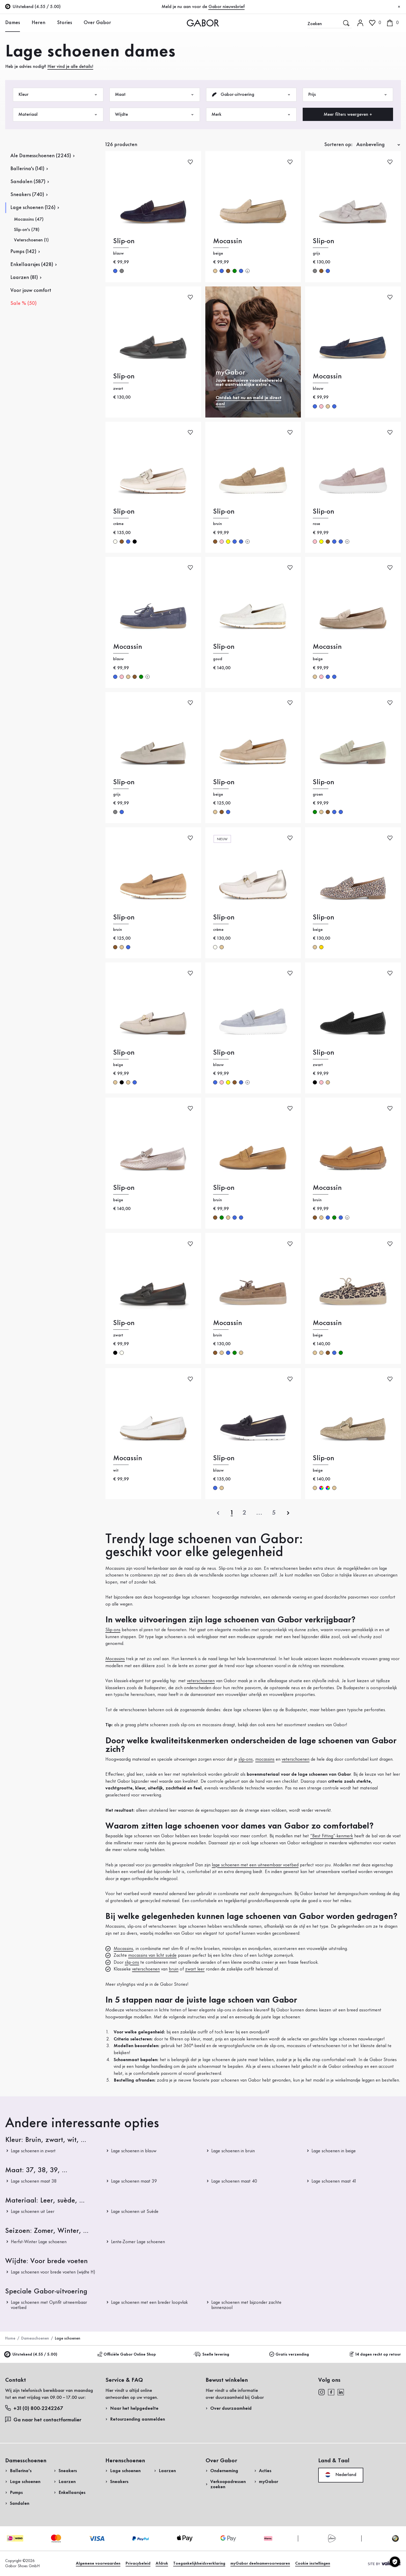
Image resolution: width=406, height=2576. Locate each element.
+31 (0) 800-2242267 (34, 2408)
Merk (251, 114)
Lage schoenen (25, 2482)
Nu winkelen (383, 152)
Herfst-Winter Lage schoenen (39, 2242)
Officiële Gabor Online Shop (126, 2354)
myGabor (268, 2482)
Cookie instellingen (312, 2563)
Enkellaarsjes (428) (31, 264)
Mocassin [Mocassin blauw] (327, 376)
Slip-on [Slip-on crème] (124, 511)
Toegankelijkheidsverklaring (199, 2563)
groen (235, 271)
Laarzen (67, 2482)
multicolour (321, 1488)
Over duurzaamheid (231, 2408)
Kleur (58, 94)
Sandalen (19, 2503)
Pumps (16, 2493)
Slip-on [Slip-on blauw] (124, 241)
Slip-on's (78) (26, 230)
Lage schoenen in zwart (33, 2151)
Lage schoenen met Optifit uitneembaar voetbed (49, 2305)
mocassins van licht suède (152, 1955)
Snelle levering (212, 2354)
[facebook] (331, 2391)
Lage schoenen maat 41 (333, 2181)
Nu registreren (368, 69)
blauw (115, 271)
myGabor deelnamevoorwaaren (260, 2563)
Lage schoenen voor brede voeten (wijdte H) (53, 2272)
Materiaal (58, 114)
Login (356, 45)
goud (321, 947)
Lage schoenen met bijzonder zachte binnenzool (246, 2305)
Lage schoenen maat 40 (234, 2181)
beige (215, 271)
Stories (64, 22)
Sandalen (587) (27, 181)
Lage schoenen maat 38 (33, 2181)
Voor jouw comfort (30, 290)
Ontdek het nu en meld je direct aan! (248, 401)
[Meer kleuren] (247, 271)
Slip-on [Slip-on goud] (224, 647)
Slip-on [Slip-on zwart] (124, 376)
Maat (154, 94)
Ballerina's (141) (27, 169)
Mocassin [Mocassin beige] (227, 241)
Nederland (340, 2474)
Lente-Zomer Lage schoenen (138, 2242)
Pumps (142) (23, 251)
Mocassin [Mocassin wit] (127, 1458)
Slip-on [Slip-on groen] (323, 782)
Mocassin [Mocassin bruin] (327, 1188)
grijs (122, 271)
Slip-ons (112, 1630)
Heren (38, 22)
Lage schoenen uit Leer (32, 2212)
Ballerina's (21, 2471)
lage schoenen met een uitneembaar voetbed (255, 1865)
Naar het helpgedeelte (134, 2408)
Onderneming (224, 2471)
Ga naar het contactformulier (44, 2420)
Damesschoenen (35, 2338)
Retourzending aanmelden (326, 104)
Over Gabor (97, 22)
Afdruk (162, 2563)
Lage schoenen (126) (32, 207)
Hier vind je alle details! (70, 66)
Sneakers (68, 2471)
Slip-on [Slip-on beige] (224, 782)
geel (228, 541)
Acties (265, 2471)
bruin (228, 271)
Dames (12, 22)
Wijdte (154, 114)
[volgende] (288, 1513)
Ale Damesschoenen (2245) (40, 156)
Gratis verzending (289, 2354)
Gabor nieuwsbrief (226, 7)
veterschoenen (201, 1681)
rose (321, 406)
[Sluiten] (399, 7)
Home (10, 2338)
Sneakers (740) (27, 194)
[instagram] (321, 2391)
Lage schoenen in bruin (233, 2151)
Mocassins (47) (29, 219)
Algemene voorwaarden (98, 2563)
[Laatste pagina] (274, 1513)
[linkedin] (341, 2391)
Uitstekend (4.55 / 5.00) (31, 2354)
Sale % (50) (23, 303)
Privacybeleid (138, 2563)
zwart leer (195, 1969)
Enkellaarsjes (72, 2493)
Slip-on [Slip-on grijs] (323, 241)
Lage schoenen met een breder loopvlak (149, 2302)
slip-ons (245, 1759)
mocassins (264, 1759)
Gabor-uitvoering (251, 94)
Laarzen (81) (24, 277)
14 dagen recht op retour (375, 2354)
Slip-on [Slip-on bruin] (224, 511)
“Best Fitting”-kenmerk (331, 1836)
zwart (135, 541)
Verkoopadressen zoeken (228, 2484)
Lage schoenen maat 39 (134, 2181)
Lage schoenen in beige (333, 2151)
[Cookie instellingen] (395, 2562)
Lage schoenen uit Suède (134, 2212)
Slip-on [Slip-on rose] (323, 511)
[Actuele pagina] (232, 1513)
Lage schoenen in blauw (133, 2151)
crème (115, 541)
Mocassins (115, 1659)
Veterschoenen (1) (31, 240)
